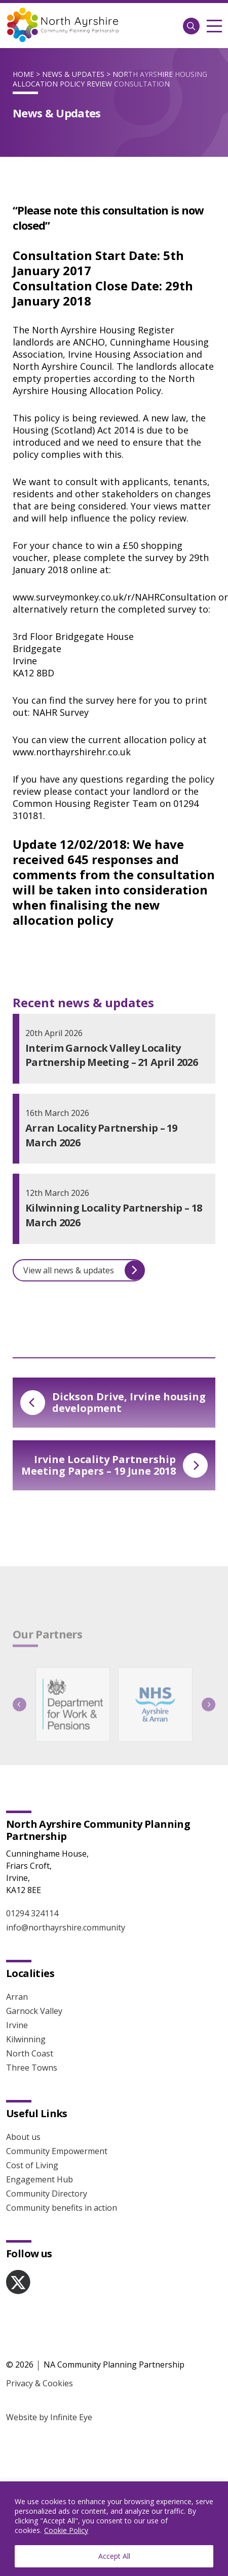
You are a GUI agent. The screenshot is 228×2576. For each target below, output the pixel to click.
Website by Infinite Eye (49, 2398)
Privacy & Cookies (39, 2364)
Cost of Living (32, 2146)
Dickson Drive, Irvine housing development (113, 1402)
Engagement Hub (39, 2160)
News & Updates (73, 74)
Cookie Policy (66, 2530)
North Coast (29, 2034)
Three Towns (31, 2048)
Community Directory (46, 2174)
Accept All (114, 2556)
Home (23, 74)
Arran (17, 1978)
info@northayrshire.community (65, 1908)
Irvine (17, 2006)
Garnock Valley (34, 1992)
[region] (114, 2528)
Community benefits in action (61, 2189)
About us (23, 2118)
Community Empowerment (56, 2132)
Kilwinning (26, 2020)
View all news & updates (83, 1270)
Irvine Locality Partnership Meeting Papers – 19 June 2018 (114, 1465)
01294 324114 (32, 1894)
